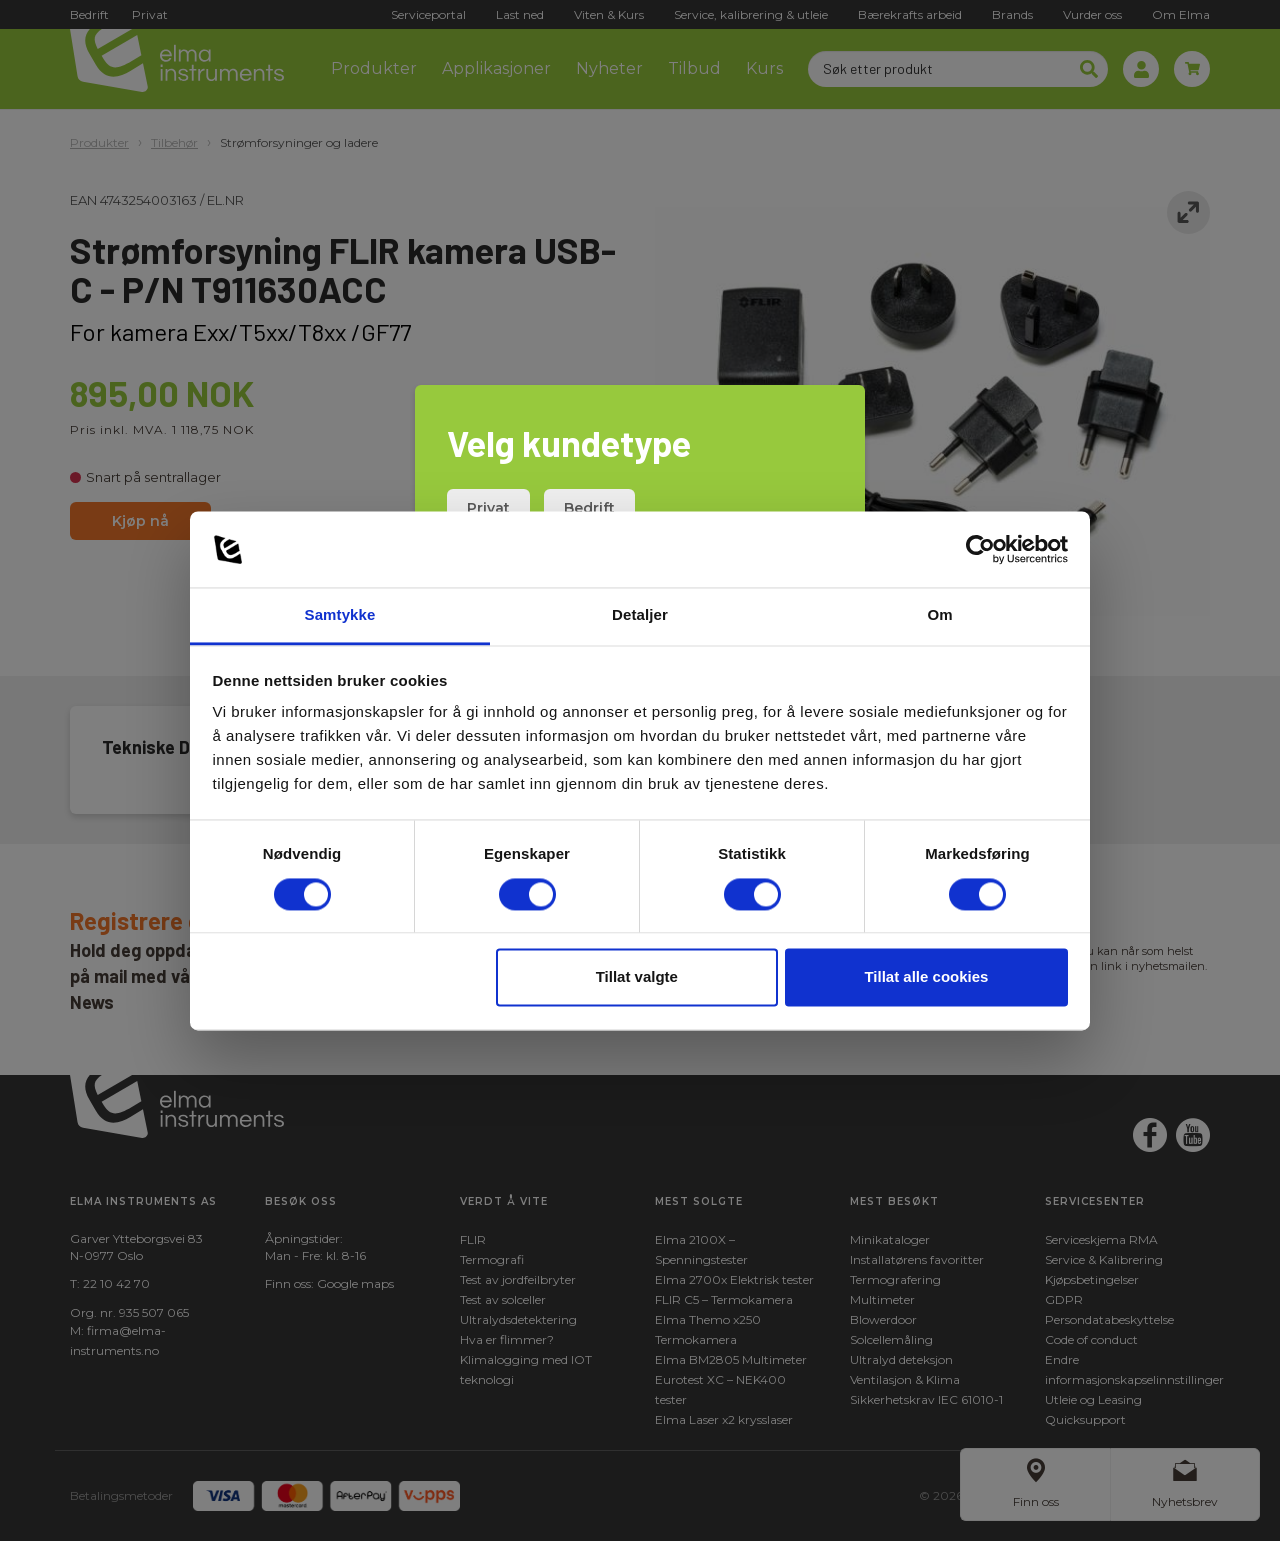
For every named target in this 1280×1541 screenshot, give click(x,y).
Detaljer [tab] (640, 615)
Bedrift (589, 508)
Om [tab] (939, 615)
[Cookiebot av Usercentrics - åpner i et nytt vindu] (980, 549)
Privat (488, 508)
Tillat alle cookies (926, 977)
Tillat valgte (637, 977)
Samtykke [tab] (340, 615)
